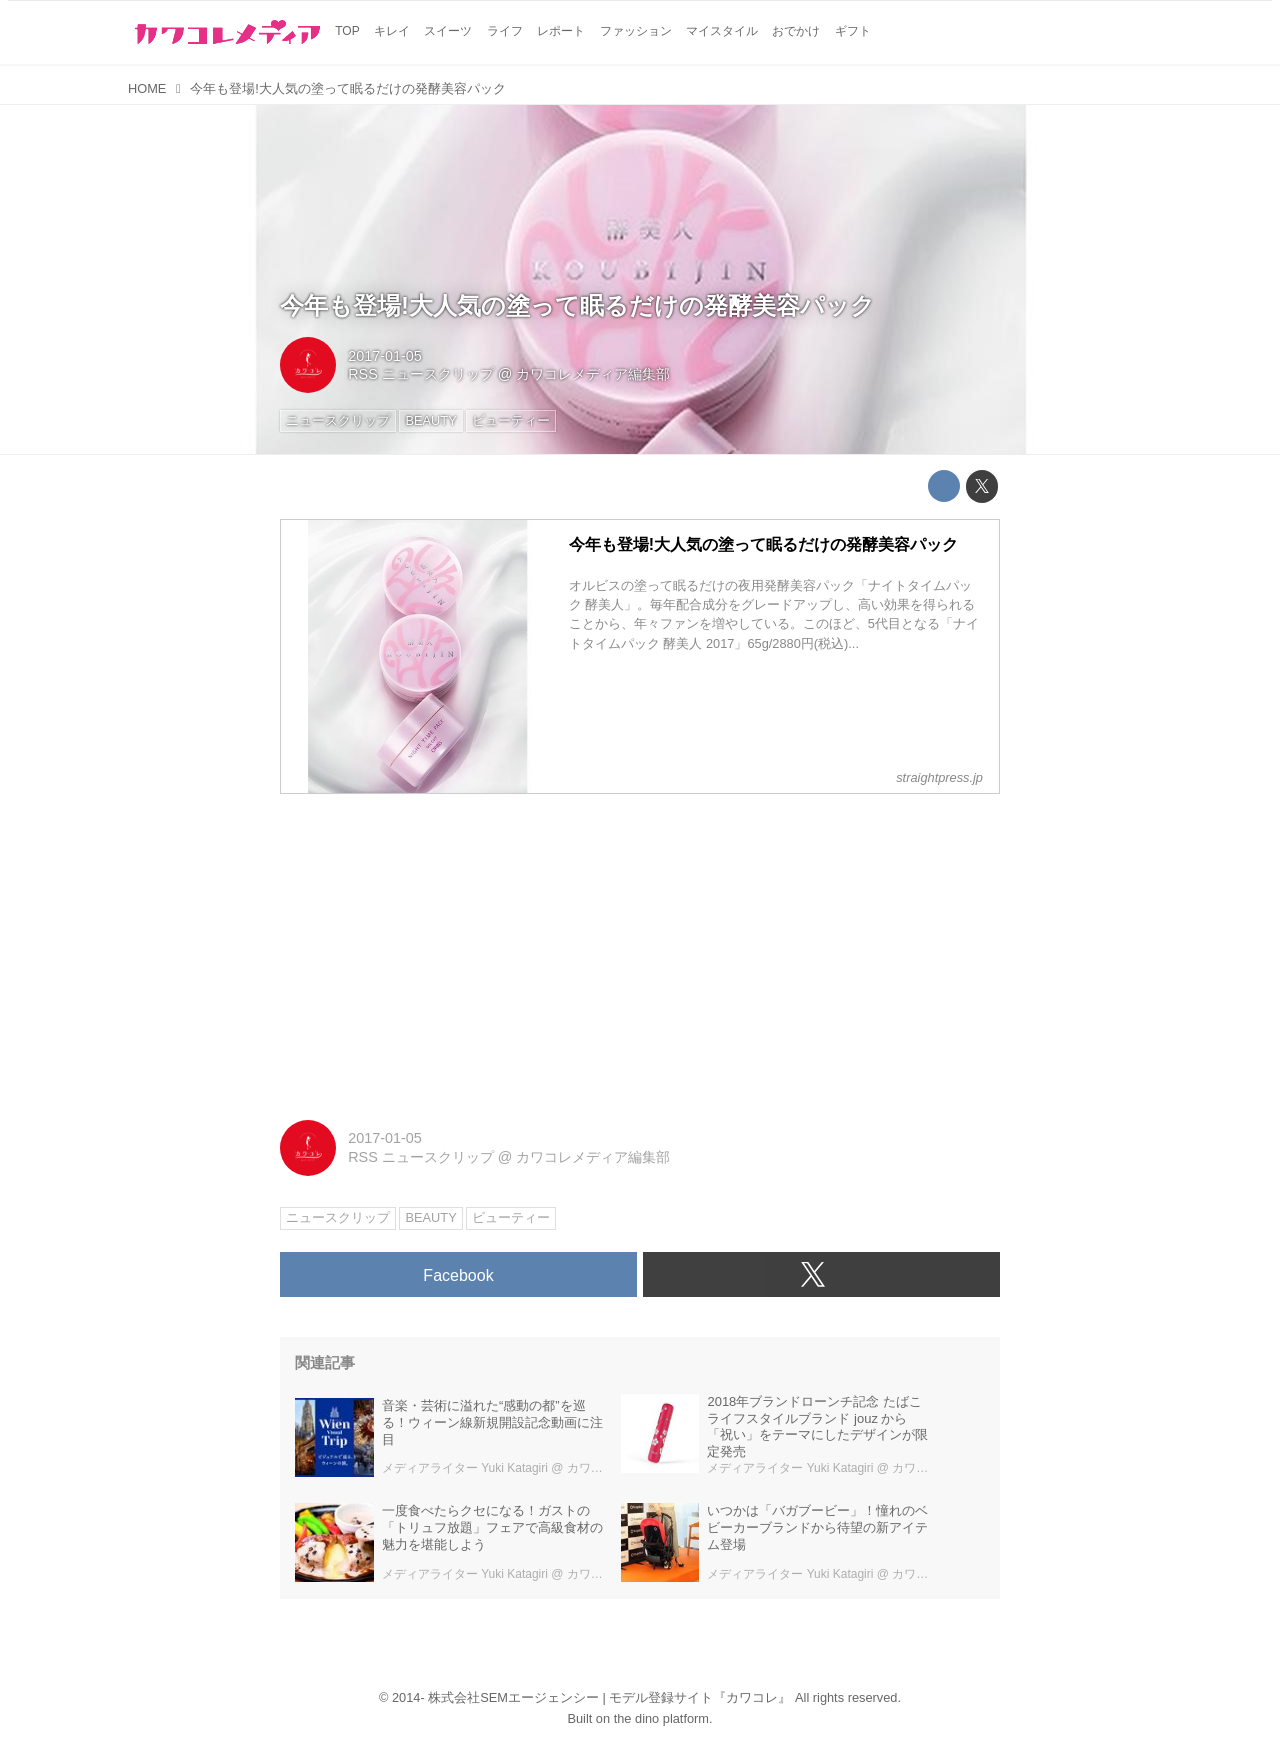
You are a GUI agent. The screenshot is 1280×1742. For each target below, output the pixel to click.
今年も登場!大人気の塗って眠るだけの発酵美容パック (577, 305)
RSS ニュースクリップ (421, 374)
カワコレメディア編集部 (593, 374)
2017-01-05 (385, 356)
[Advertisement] (640, 950)
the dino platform (661, 1718)
